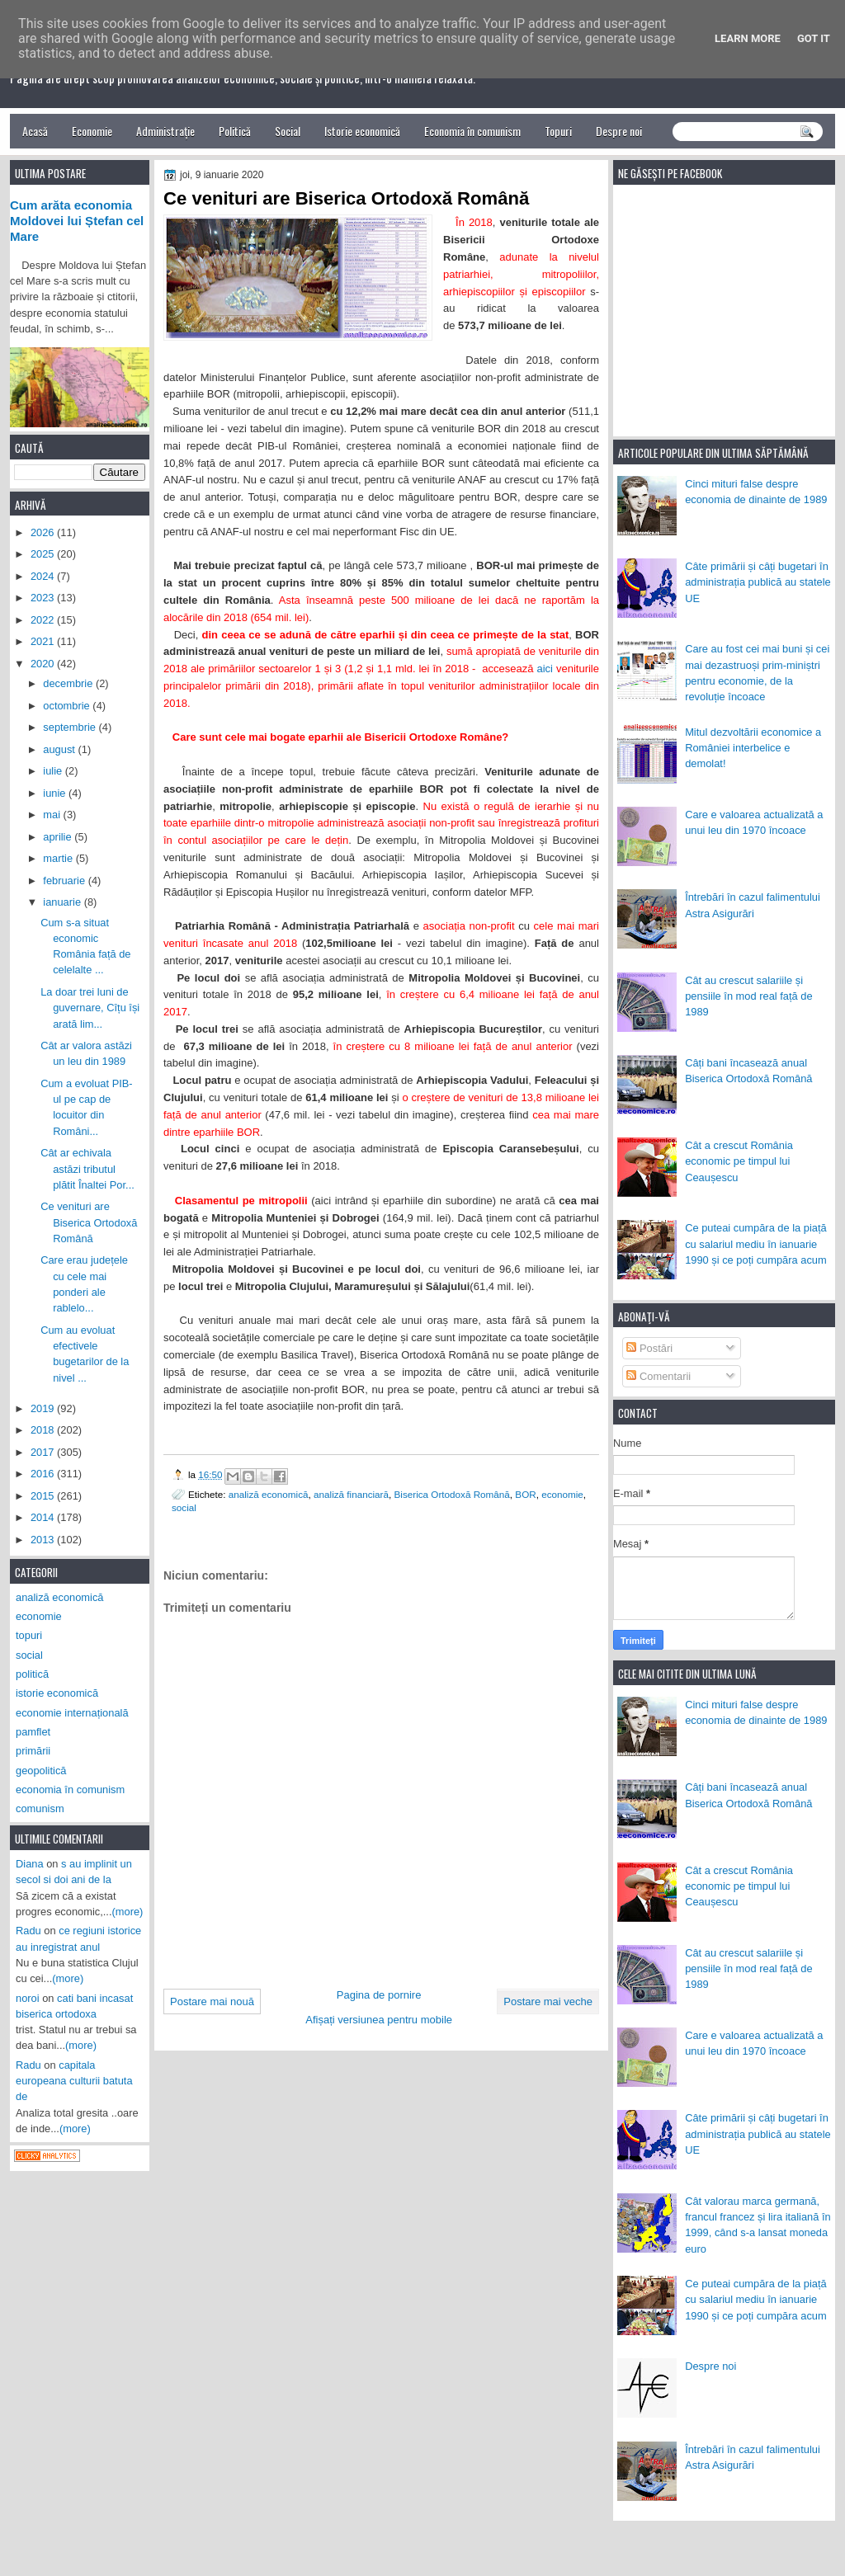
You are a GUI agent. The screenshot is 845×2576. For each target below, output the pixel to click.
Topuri (558, 130)
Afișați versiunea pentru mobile (378, 2019)
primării (33, 1751)
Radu (28, 1930)
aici (544, 668)
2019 (44, 1408)
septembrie (70, 727)
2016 (44, 1473)
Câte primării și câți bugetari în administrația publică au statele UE (758, 582)
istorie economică (57, 1693)
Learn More (748, 38)
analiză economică (269, 1494)
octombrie (67, 705)
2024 (44, 576)
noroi (28, 1998)
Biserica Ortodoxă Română (452, 1494)
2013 (44, 1539)
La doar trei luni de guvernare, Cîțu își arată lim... (89, 1008)
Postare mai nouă (212, 2001)
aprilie (58, 837)
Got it (813, 38)
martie (59, 858)
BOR (525, 1494)
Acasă (35, 130)
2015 (44, 1496)
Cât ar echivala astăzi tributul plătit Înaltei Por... (87, 1169)
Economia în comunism (472, 130)
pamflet (33, 1732)
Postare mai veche (547, 2001)
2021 (44, 641)
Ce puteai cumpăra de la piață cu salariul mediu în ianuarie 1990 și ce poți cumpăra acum (756, 1244)
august (60, 749)
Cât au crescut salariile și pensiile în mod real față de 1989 (748, 996)
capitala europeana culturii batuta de (74, 2081)
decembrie (69, 683)
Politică (235, 130)
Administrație (165, 130)
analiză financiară (351, 1494)
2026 (44, 532)
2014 (44, 1517)
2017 (44, 1452)
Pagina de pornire (379, 1995)
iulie (53, 771)
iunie (55, 793)
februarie (65, 880)
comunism (40, 1808)
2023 (44, 597)
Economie (92, 130)
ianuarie (63, 902)
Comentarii (658, 1376)
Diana (30, 1864)
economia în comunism (70, 1789)
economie (562, 1494)
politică (32, 1674)
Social (287, 130)
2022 (44, 620)
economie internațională (72, 1713)
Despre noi (619, 130)
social (184, 1507)
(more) (128, 1911)
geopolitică (41, 1770)
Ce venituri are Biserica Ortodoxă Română (88, 1222)
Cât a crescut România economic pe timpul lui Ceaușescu (739, 1161)
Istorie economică (362, 130)
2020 (44, 663)
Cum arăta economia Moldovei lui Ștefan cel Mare (77, 221)
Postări (649, 1348)
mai (53, 814)
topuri (29, 1635)
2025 (44, 554)
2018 (44, 1430)
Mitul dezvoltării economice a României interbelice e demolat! (753, 748)
